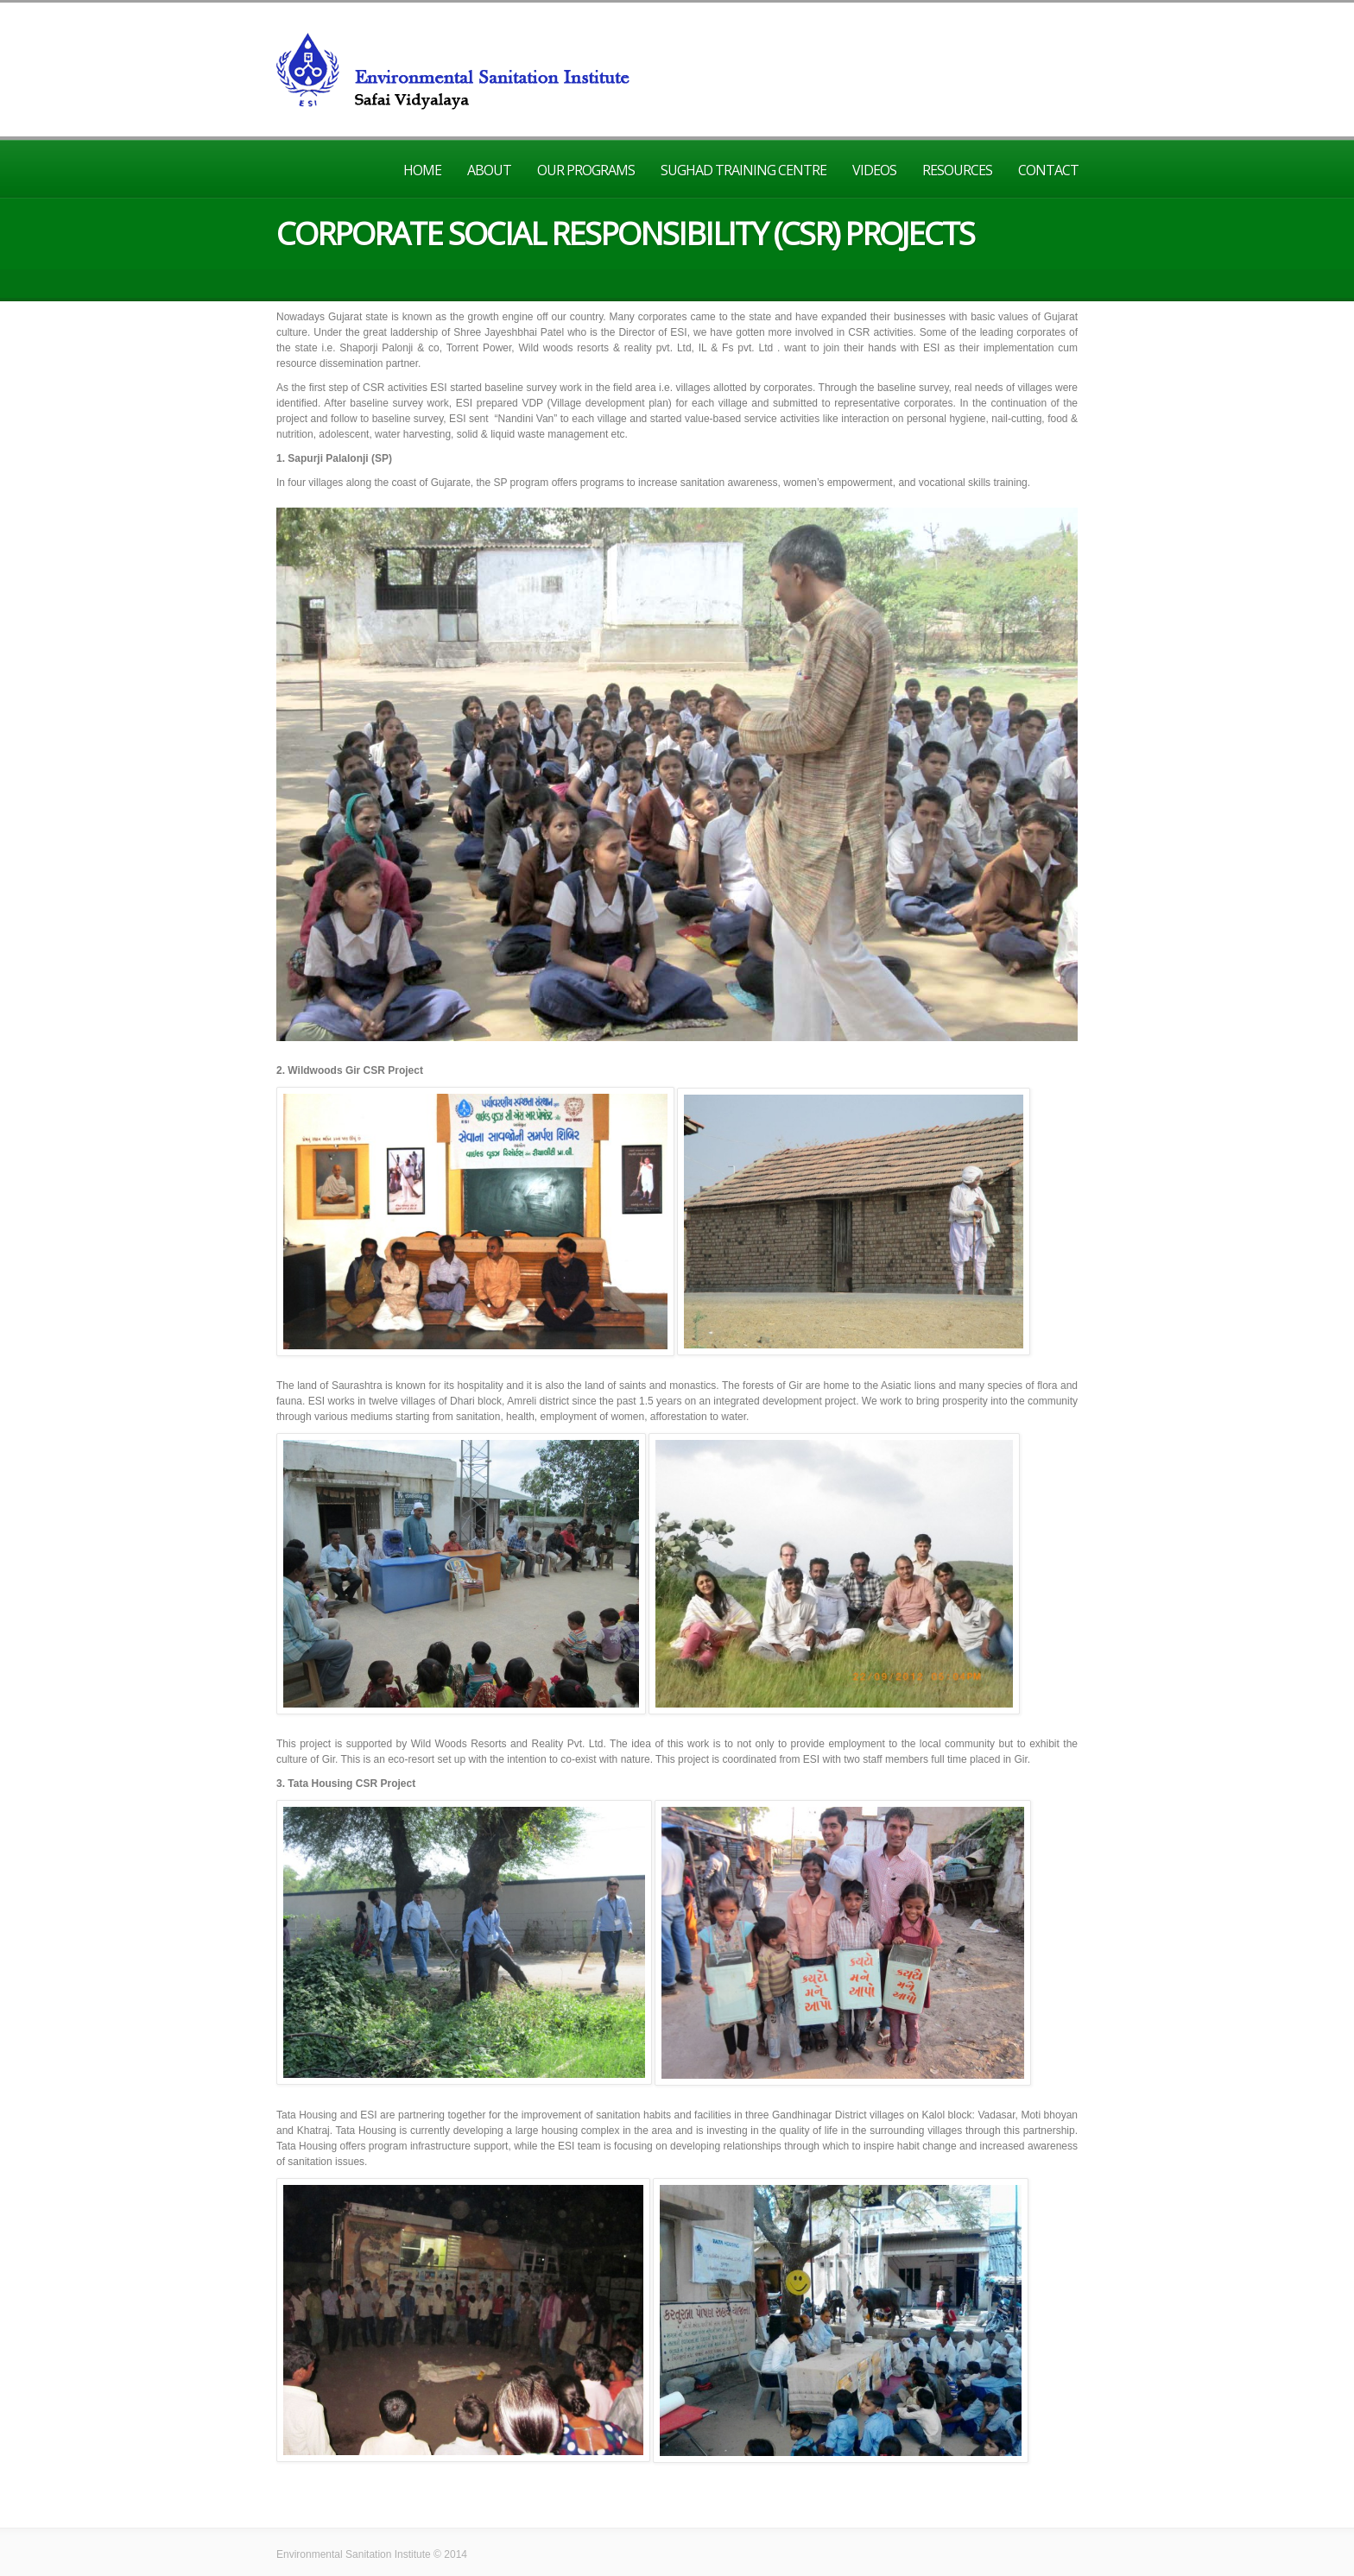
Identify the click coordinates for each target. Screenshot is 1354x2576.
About (489, 170)
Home (422, 170)
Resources (957, 170)
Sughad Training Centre (743, 170)
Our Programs (586, 170)
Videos (874, 170)
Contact (1048, 170)
